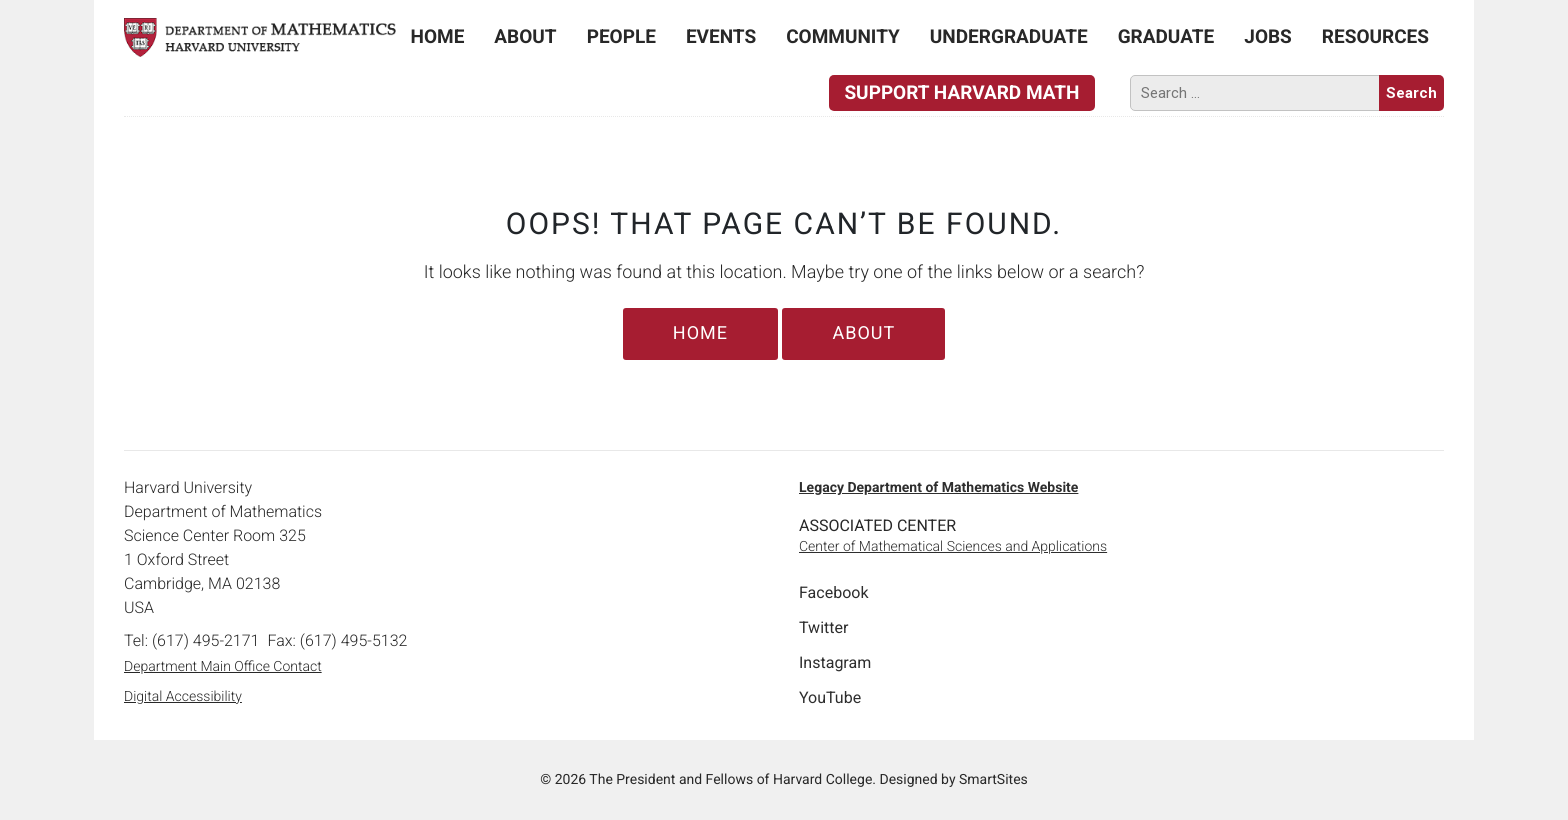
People (621, 36)
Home (438, 36)
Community (843, 36)
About (525, 36)
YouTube (830, 697)
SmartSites (993, 780)
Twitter (823, 627)
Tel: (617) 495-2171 (191, 640)
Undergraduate (1009, 36)
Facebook (833, 592)
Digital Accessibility (183, 697)
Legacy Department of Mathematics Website (938, 488)
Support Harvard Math (961, 92)
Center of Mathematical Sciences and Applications (953, 547)
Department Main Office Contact (223, 667)
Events (721, 36)
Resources (1375, 36)
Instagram (835, 662)
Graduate (1166, 36)
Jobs (1268, 36)
